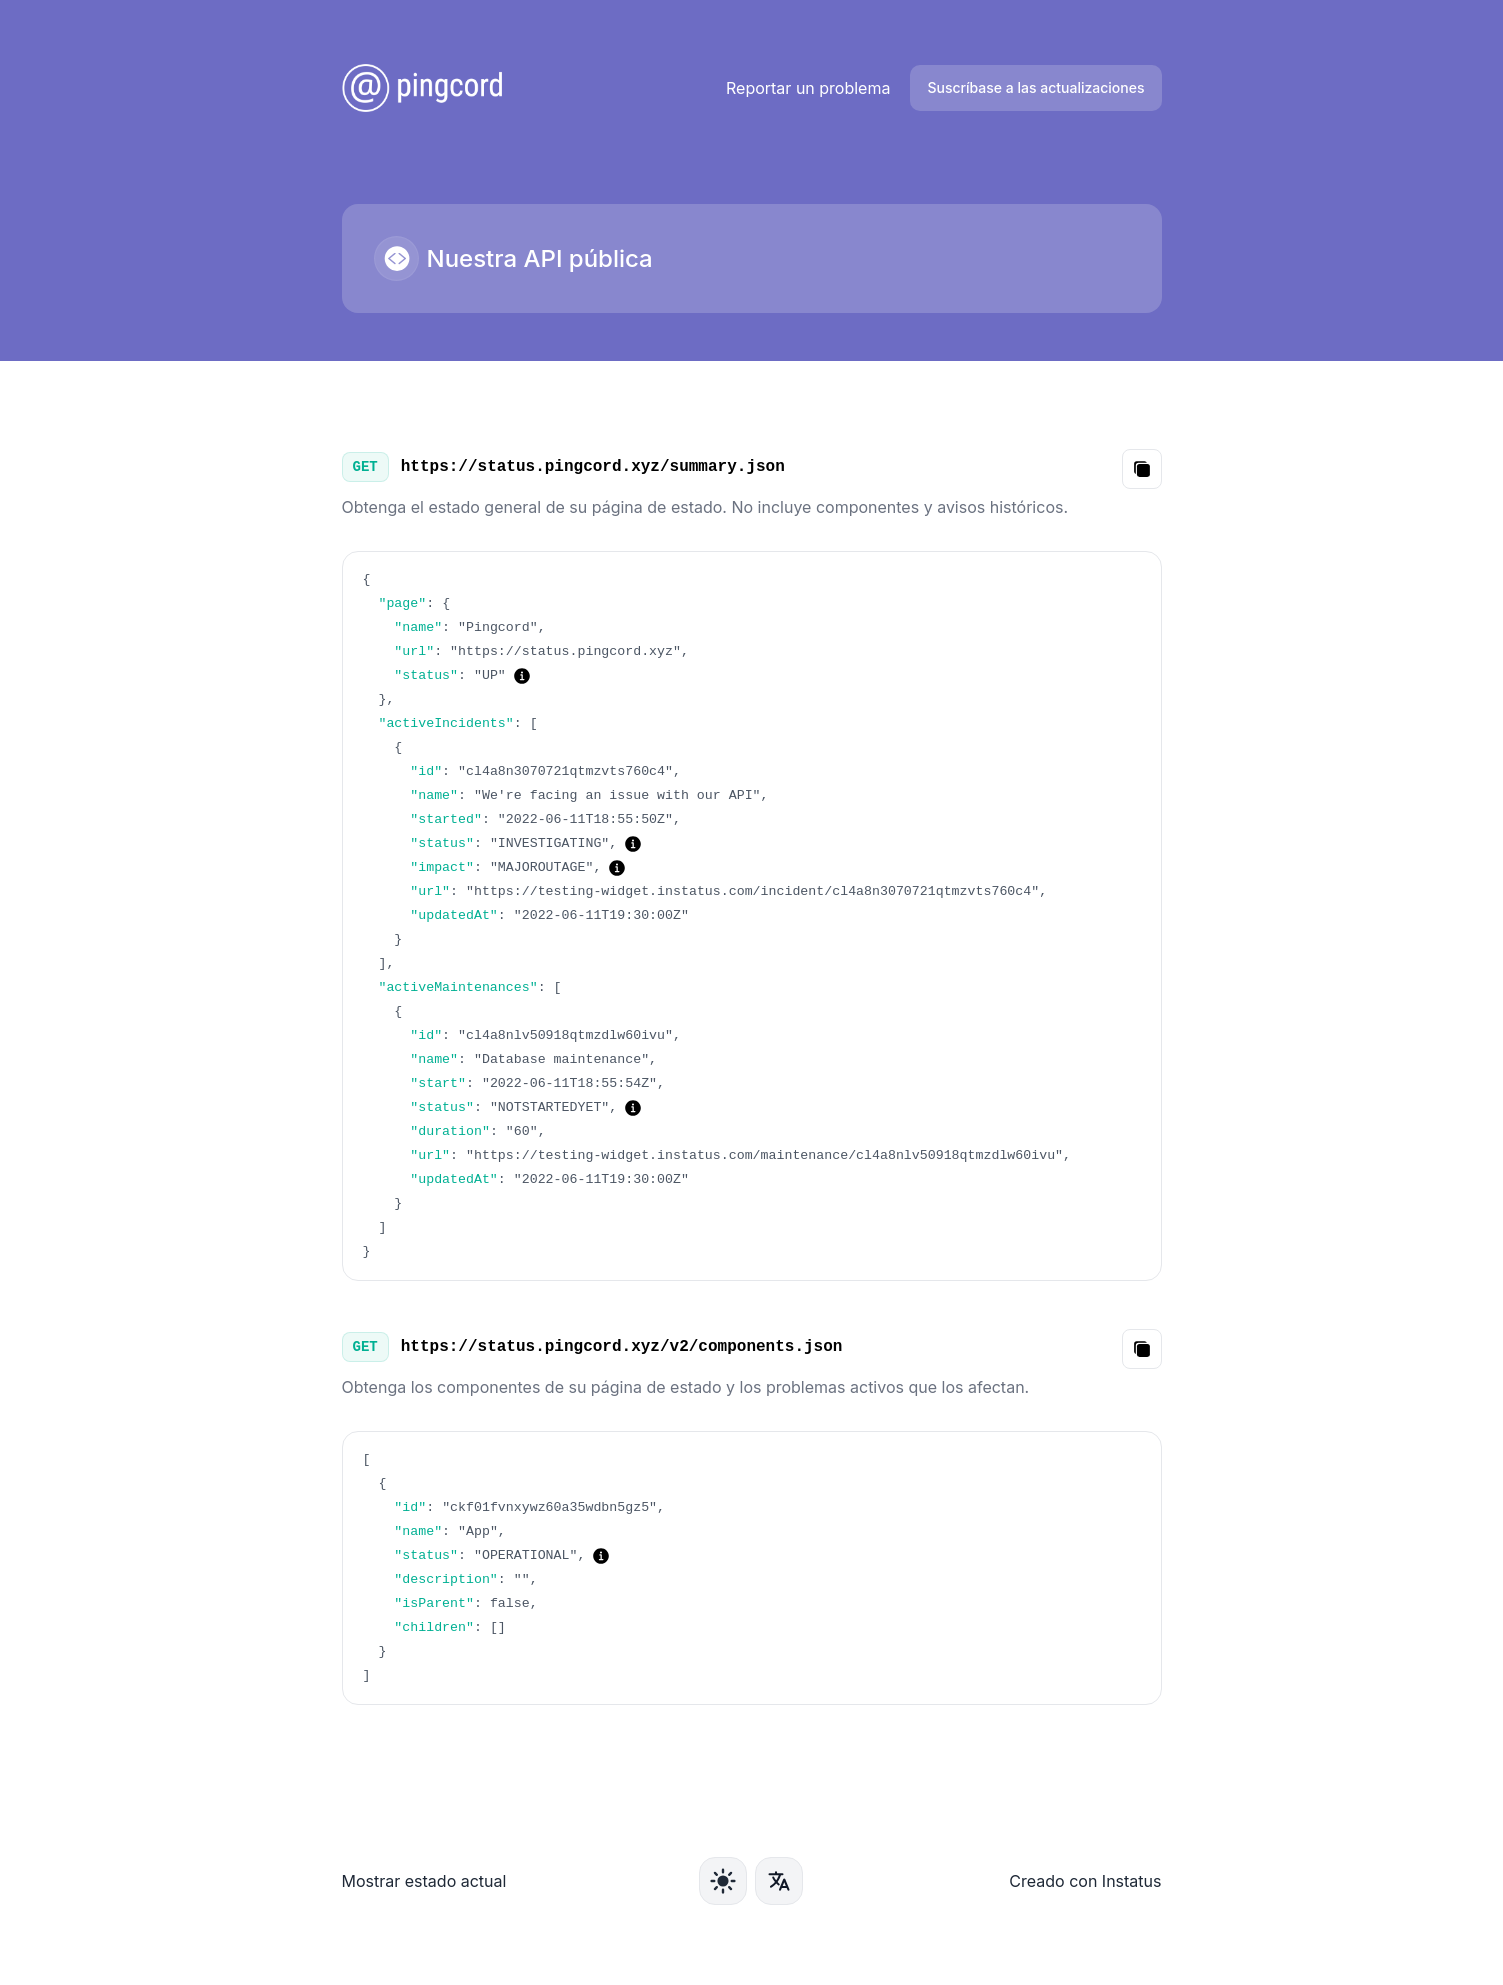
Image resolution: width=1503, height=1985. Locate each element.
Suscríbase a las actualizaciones (1035, 87)
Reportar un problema (808, 88)
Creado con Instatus (1085, 1881)
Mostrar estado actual (424, 1881)
